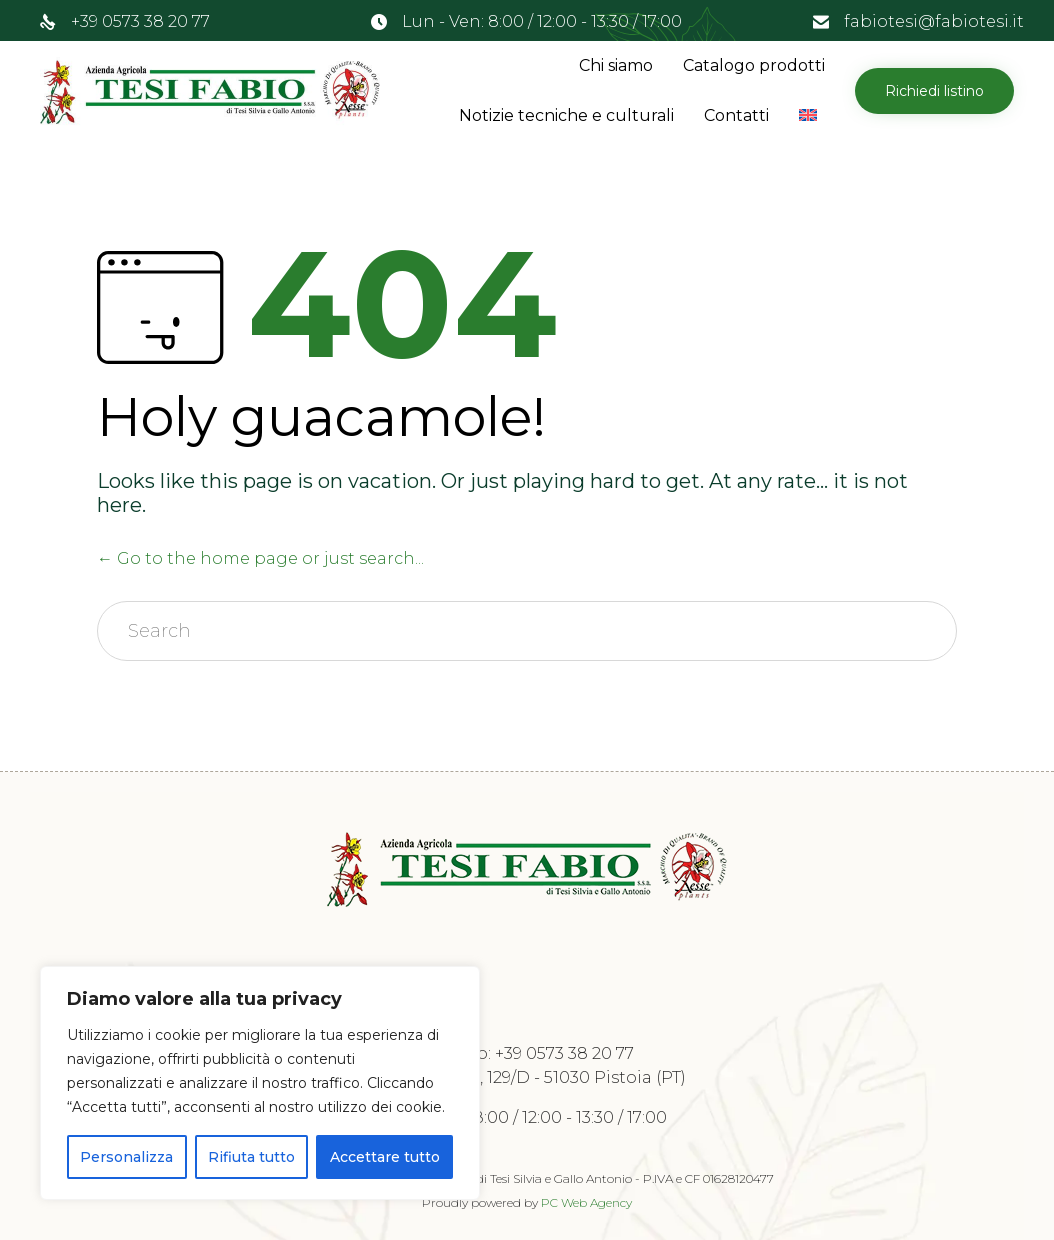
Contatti (736, 115)
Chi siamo (616, 65)
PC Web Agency (586, 1202)
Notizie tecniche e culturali (566, 115)
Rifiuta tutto (251, 1157)
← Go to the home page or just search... (260, 558)
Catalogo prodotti (754, 65)
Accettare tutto (385, 1157)
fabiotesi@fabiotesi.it (934, 21)
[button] (934, 91)
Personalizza (126, 1157)
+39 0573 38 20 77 (140, 21)
